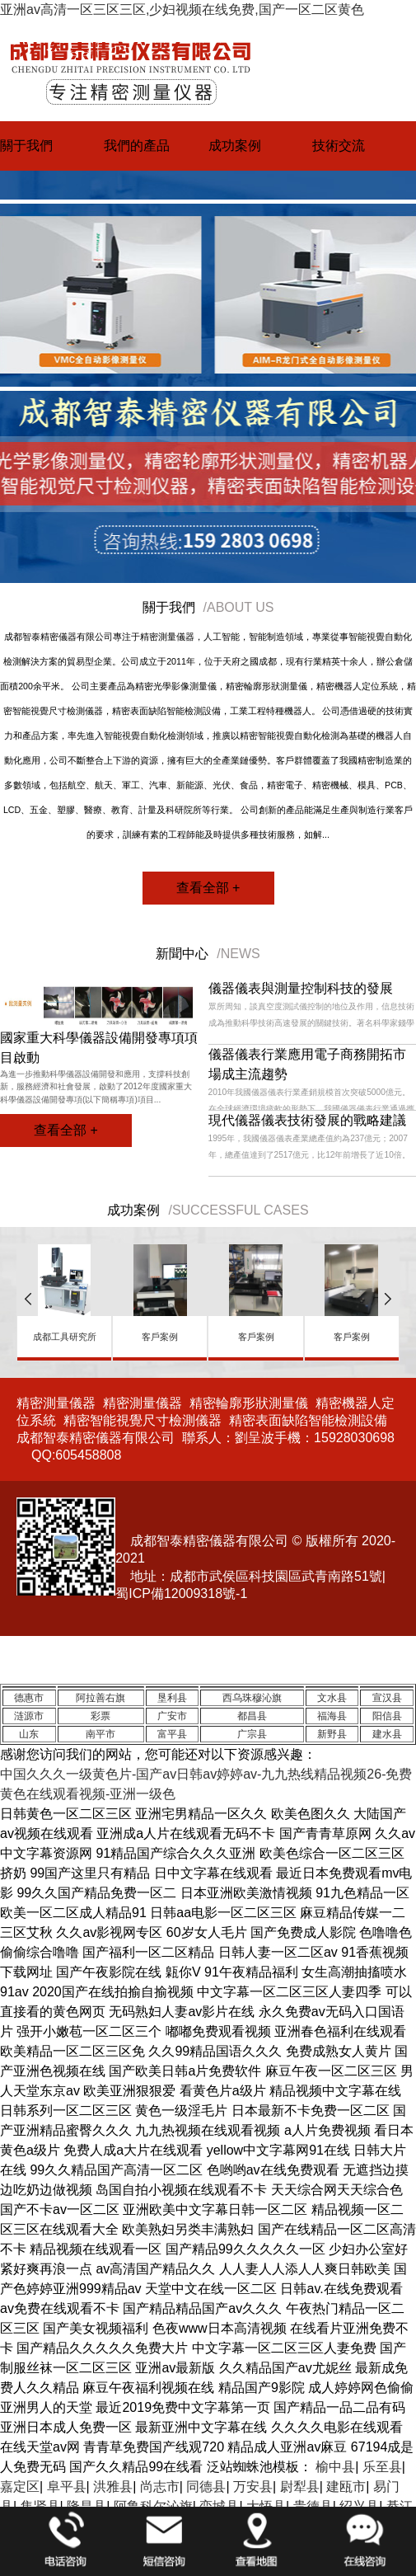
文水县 (332, 1698)
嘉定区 (20, 2487)
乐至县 (382, 2467)
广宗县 (252, 1734)
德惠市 (29, 1698)
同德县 (206, 2487)
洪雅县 (113, 2487)
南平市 (100, 1734)
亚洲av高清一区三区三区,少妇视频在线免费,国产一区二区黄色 (182, 9)
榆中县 (335, 2467)
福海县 (332, 1716)
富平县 (172, 1734)
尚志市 (160, 2487)
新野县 (332, 1734)
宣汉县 (387, 1698)
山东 (29, 1734)
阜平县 (66, 2487)
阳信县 (387, 1716)
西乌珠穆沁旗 (252, 1698)
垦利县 (172, 1698)
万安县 (253, 2487)
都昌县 (252, 1716)
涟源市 (29, 1716)
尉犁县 (300, 2487)
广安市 (172, 1716)
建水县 (387, 1734)
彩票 (100, 1716)
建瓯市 (346, 2487)
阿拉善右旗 (100, 1698)
